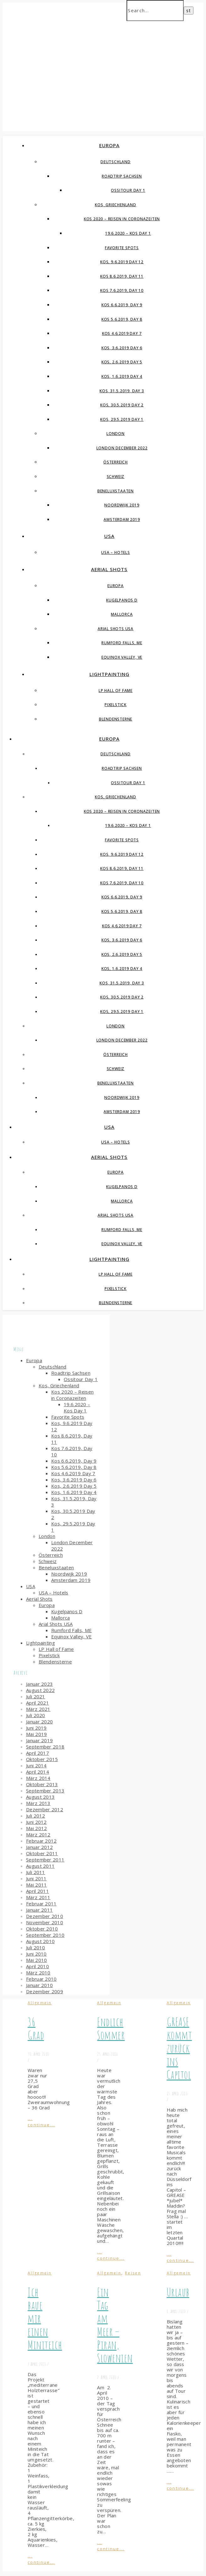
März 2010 (38, 1972)
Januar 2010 (39, 1985)
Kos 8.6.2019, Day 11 (122, 276)
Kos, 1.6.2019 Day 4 (121, 376)
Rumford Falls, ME (121, 642)
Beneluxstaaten (115, 491)
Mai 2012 (36, 1828)
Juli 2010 (35, 1947)
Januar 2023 (39, 1684)
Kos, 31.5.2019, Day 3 (122, 391)
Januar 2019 (39, 1740)
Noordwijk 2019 (121, 505)
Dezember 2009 (44, 1991)
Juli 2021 (35, 1696)
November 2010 (44, 1922)
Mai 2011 (36, 1885)
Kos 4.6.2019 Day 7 (122, 333)
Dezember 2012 (44, 1809)
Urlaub (178, 2291)
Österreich (115, 462)
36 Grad (36, 2028)
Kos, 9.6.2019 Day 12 (122, 262)
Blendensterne (115, 719)
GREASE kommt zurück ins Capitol (179, 2048)
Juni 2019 (36, 1728)
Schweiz (116, 476)
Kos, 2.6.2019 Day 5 (121, 362)
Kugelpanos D (122, 600)
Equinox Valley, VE (121, 657)
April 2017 (37, 1753)
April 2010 (37, 1966)
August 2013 (40, 1797)
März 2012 (38, 1834)
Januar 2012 (39, 1847)
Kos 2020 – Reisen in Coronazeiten (122, 219)
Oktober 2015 (42, 1759)
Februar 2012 (41, 1841)
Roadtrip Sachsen (122, 176)
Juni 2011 (36, 1878)
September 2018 (45, 1746)
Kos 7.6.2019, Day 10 (122, 290)
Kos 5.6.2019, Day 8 (121, 319)
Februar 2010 (41, 1979)
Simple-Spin (86, 64)
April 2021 (37, 1703)
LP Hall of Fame (116, 690)
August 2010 (40, 1941)
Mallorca (122, 614)
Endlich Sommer (111, 2028)
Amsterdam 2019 (122, 519)
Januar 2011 (39, 1910)
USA (109, 536)
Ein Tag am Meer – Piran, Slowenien (115, 2324)
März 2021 (38, 1709)
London (115, 433)
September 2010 (45, 1935)
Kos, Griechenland (115, 204)
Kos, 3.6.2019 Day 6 (121, 348)
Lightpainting (109, 674)
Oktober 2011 (42, 1853)
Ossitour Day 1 (128, 190)
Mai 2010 (36, 1960)
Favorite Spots (122, 247)
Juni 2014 (36, 1765)
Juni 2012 (36, 1822)
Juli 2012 (35, 1816)
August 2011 (40, 1866)
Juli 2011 (35, 1872)
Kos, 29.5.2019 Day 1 (122, 419)
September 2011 (45, 1859)
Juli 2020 (35, 1715)
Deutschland (115, 161)
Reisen (133, 2273)
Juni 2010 (36, 1954)
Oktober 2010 (42, 1928)
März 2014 (38, 1778)
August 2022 (40, 1690)
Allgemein (40, 2003)
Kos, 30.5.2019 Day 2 (122, 405)
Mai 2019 (36, 1734)
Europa (109, 145)
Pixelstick (116, 704)
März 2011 (38, 1897)
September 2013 (45, 1790)
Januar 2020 (39, 1721)
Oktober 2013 (42, 1784)
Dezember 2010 (44, 1916)
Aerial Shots (109, 569)
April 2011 (37, 1891)
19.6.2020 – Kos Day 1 (128, 233)
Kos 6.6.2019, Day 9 (121, 305)
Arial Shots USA (115, 628)
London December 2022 (122, 448)
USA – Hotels (115, 552)
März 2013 (38, 1803)
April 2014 (37, 1772)
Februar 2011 (41, 1903)
